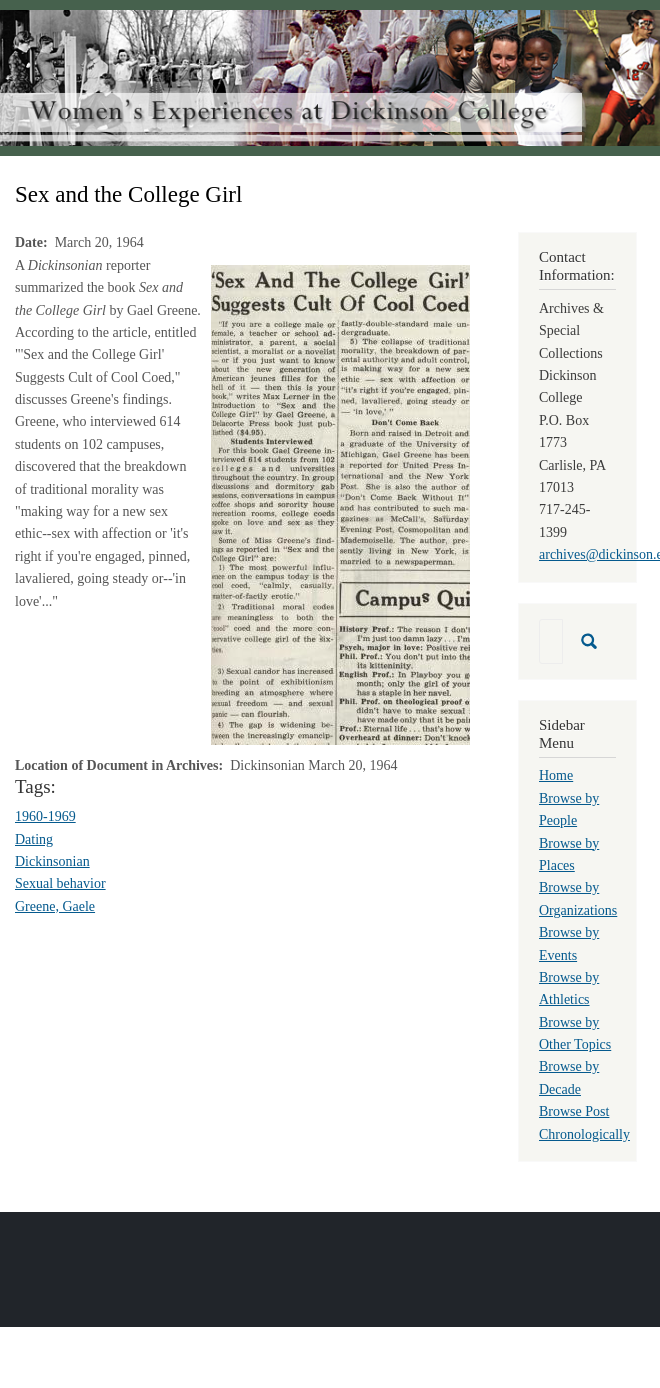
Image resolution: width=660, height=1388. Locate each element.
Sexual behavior (60, 883)
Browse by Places (569, 854)
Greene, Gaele (55, 906)
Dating (34, 839)
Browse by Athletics (569, 988)
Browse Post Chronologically (584, 1122)
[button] (340, 503)
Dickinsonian (52, 861)
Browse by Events (569, 943)
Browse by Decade (569, 1077)
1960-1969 (45, 816)
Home (556, 775)
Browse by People (569, 809)
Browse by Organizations (578, 898)
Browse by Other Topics (575, 1033)
